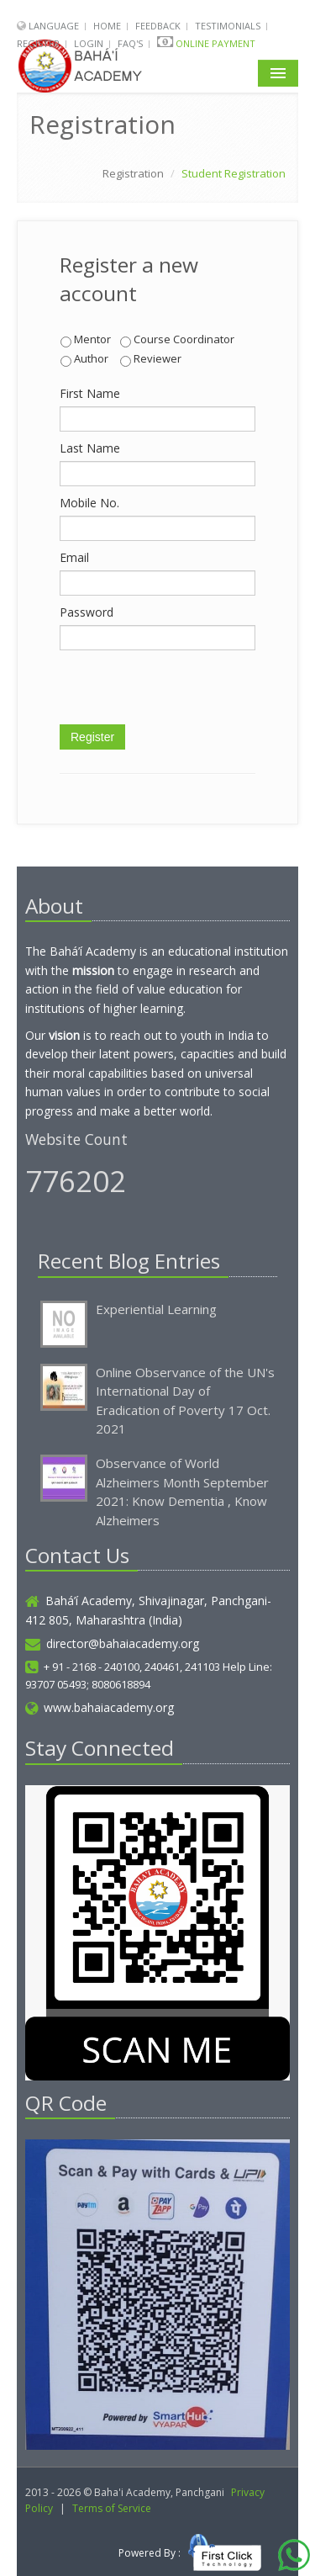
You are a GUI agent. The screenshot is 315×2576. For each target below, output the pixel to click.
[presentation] (187, 691)
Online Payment (215, 43)
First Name (90, 393)
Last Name (90, 448)
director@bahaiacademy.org (112, 1643)
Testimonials (227, 25)
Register (38, 43)
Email (74, 557)
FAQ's (130, 43)
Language (55, 25)
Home (107, 25)
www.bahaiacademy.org (99, 1707)
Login (88, 43)
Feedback (158, 25)
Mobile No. (89, 503)
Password (86, 612)
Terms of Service (111, 2508)
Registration (133, 173)
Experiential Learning (156, 1309)
